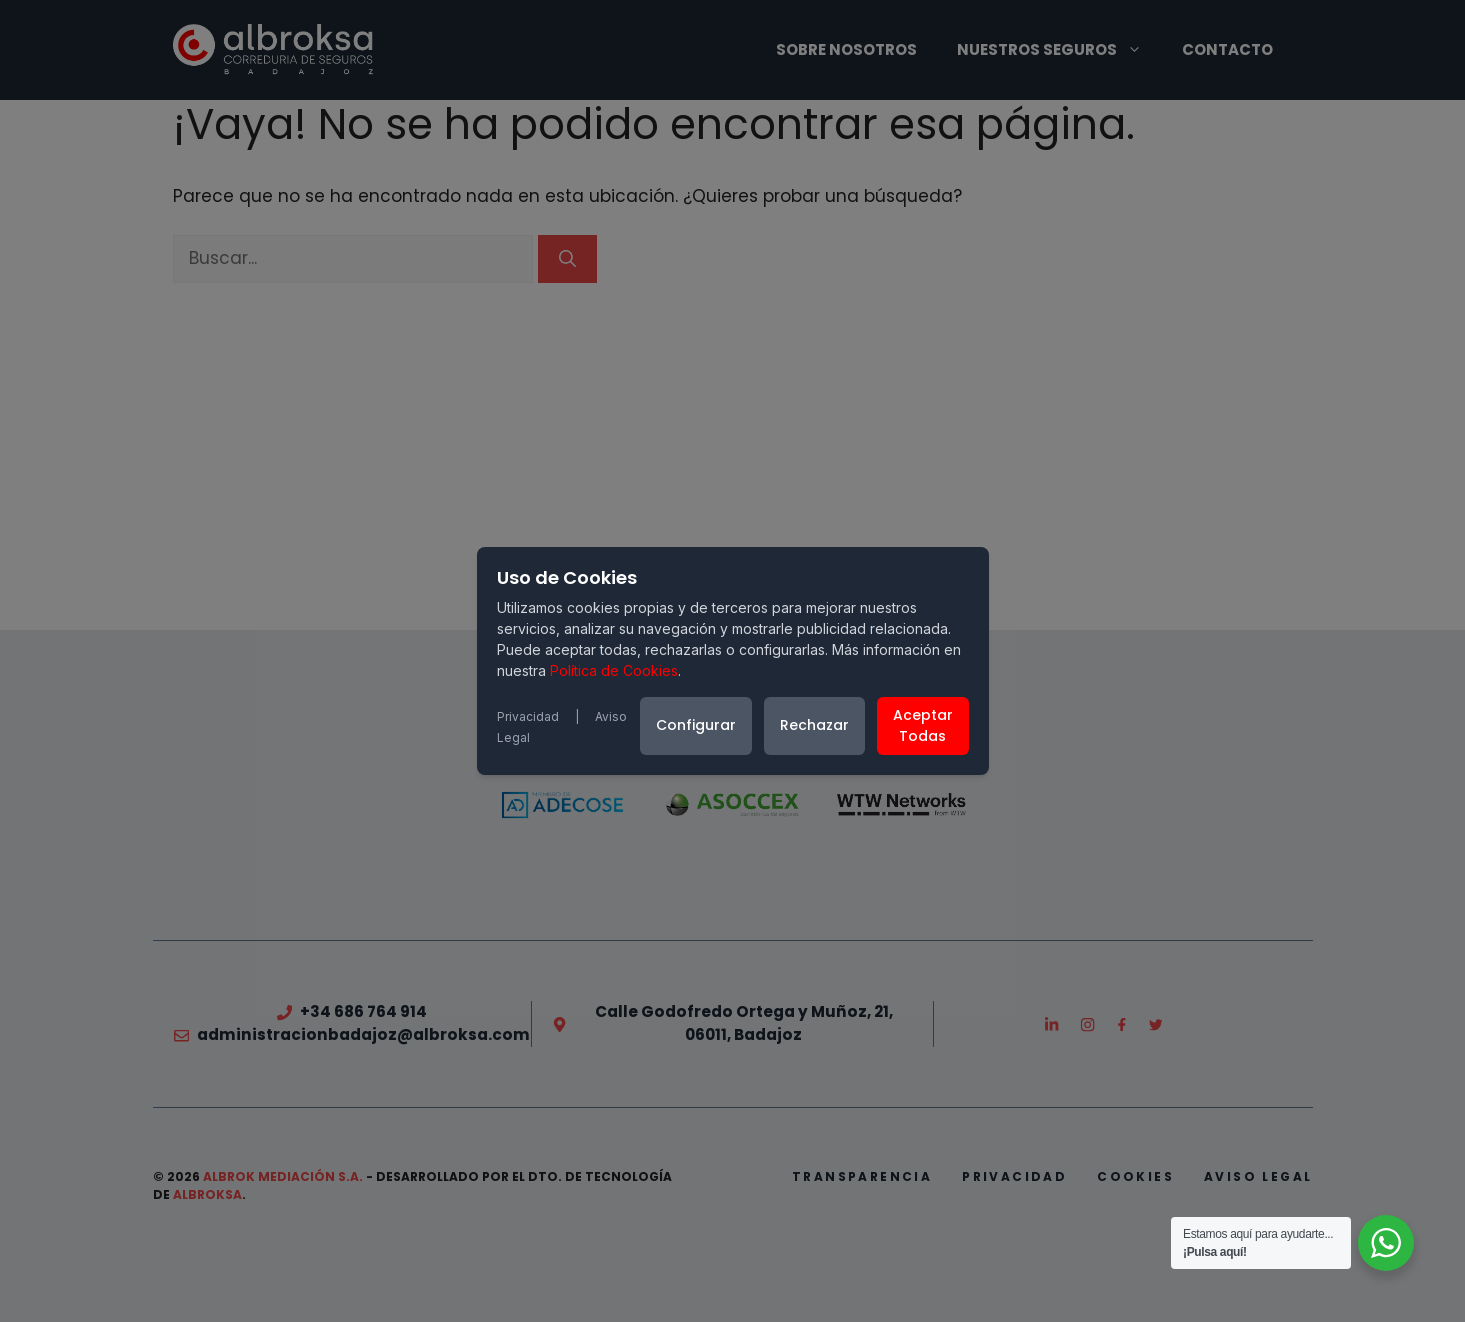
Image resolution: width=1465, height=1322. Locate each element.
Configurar (696, 725)
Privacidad (528, 716)
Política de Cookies (614, 670)
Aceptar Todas (923, 725)
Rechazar (814, 725)
